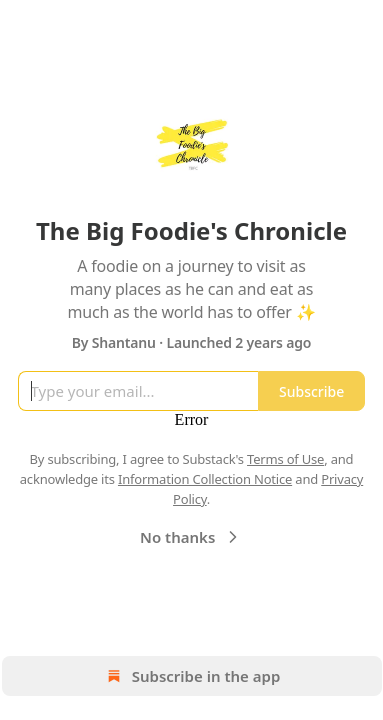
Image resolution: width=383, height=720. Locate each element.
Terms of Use (285, 459)
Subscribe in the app (191, 676)
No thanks (191, 537)
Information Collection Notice (205, 479)
